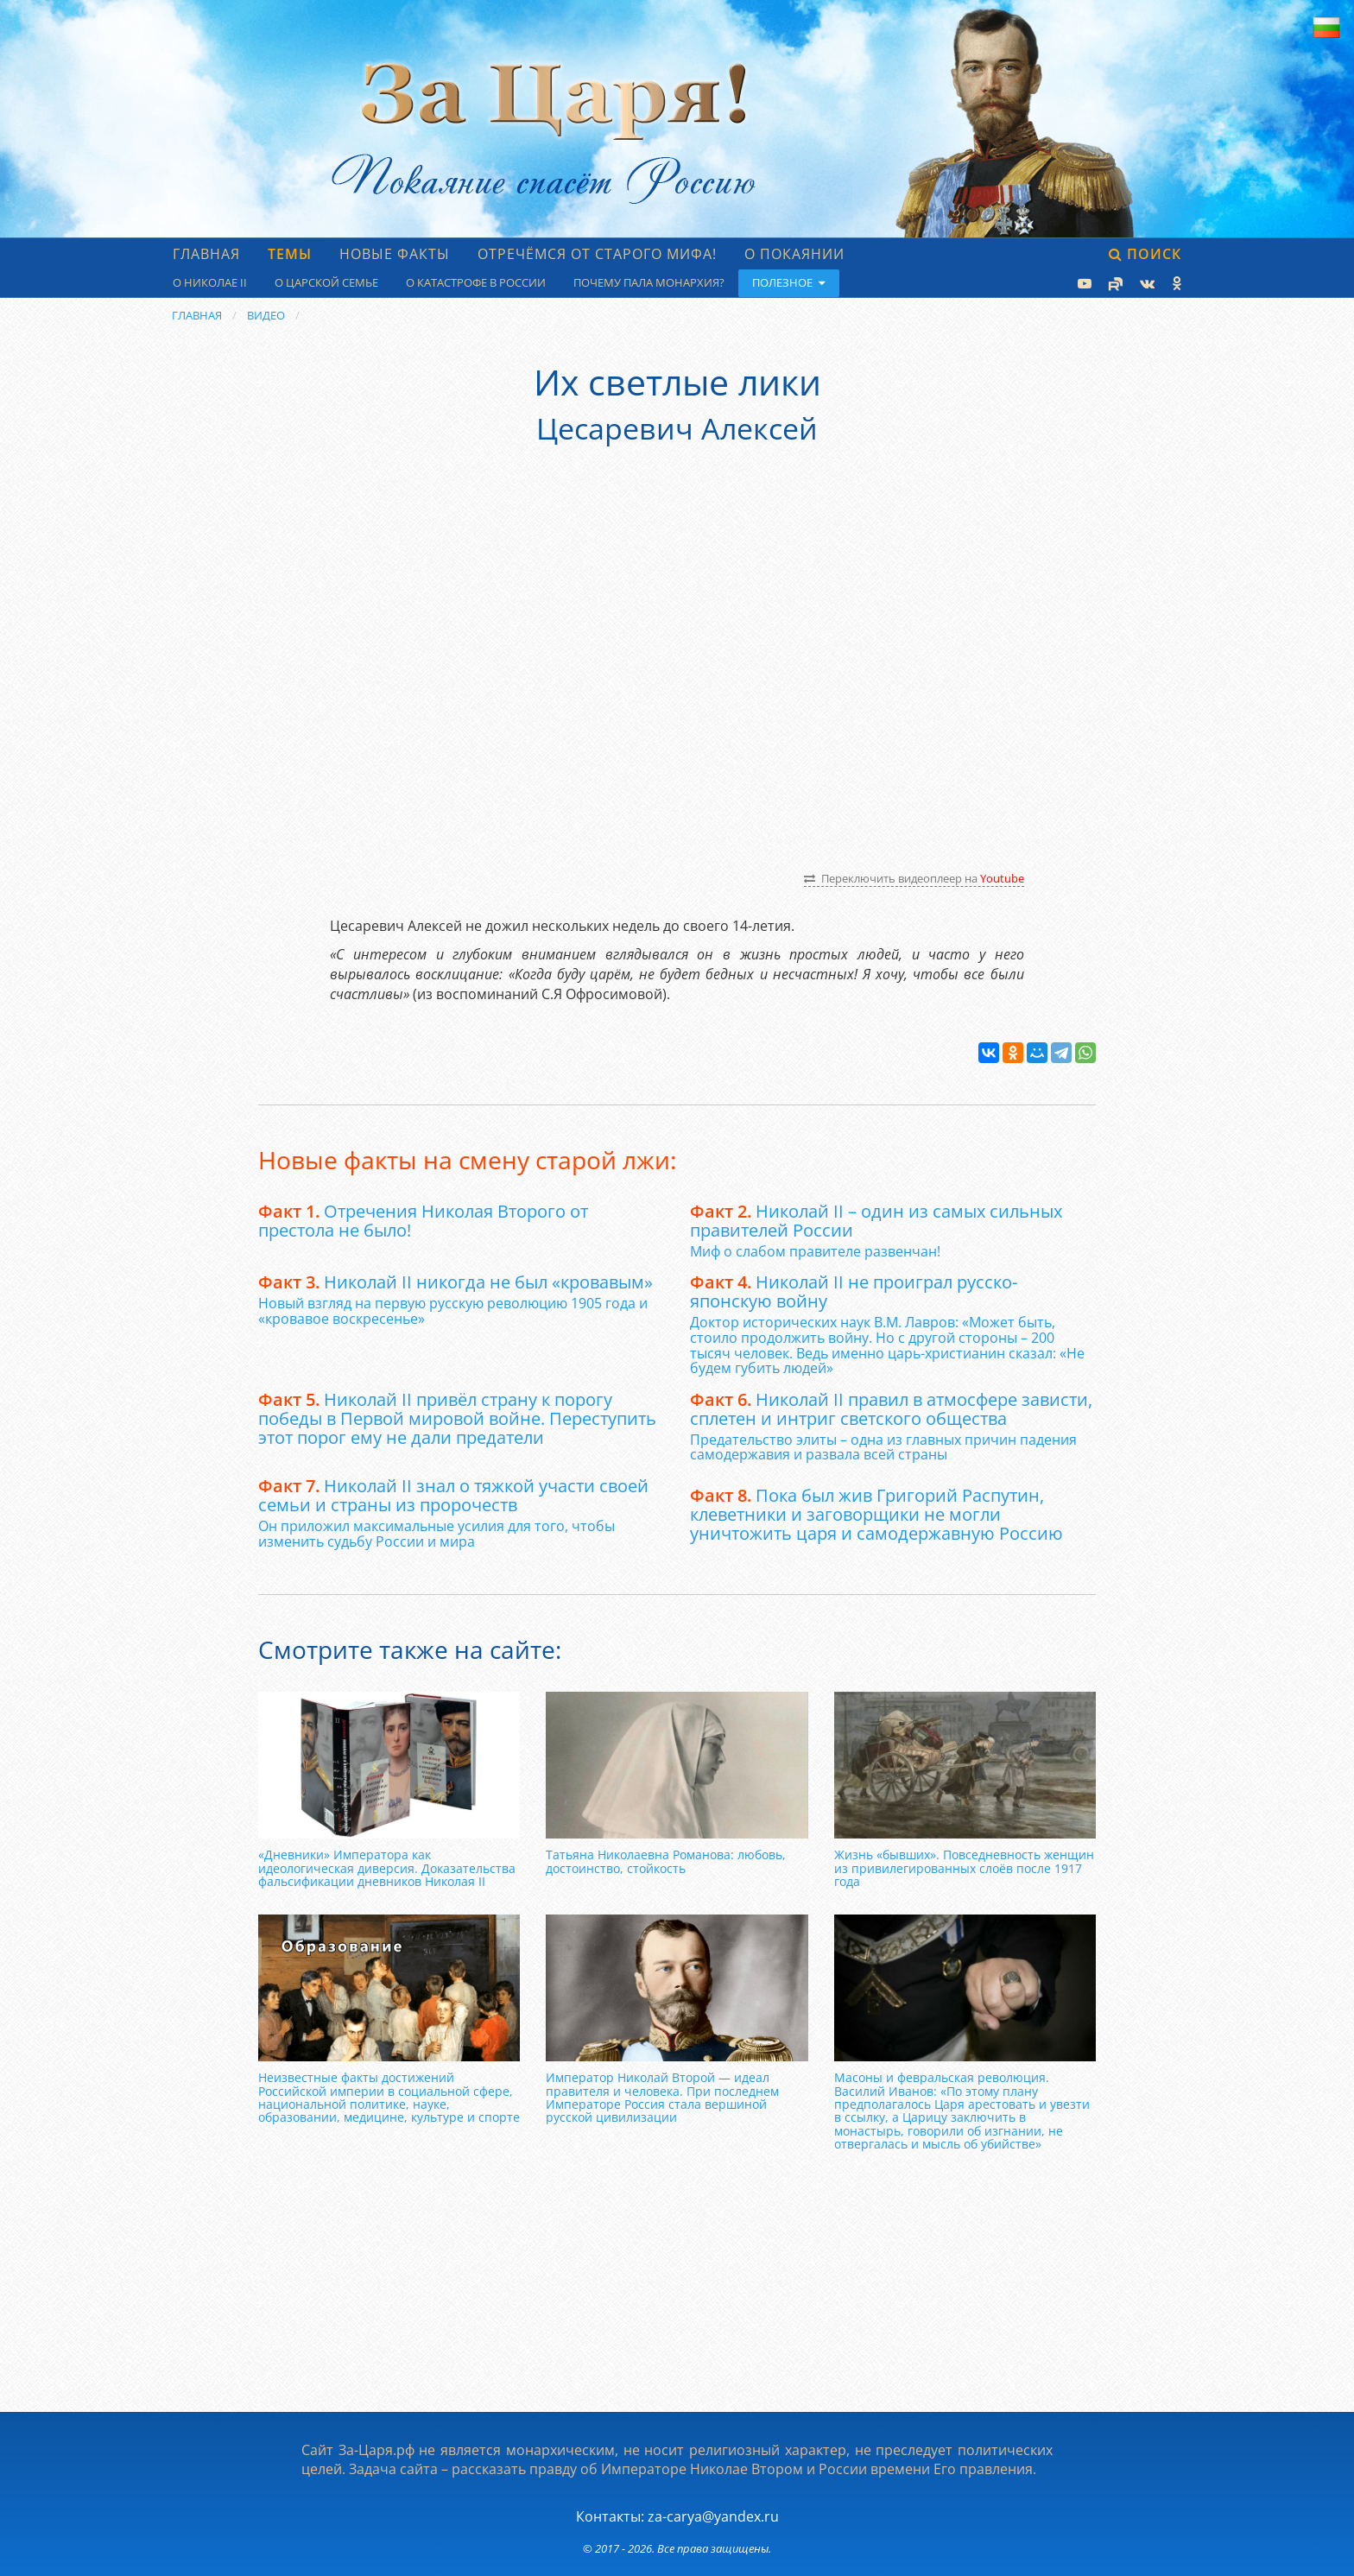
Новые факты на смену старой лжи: (467, 1159)
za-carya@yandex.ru (713, 2516)
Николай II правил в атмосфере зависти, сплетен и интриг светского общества (891, 1409)
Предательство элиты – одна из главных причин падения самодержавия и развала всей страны (883, 1447)
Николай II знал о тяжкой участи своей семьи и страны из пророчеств (453, 1495)
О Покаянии (794, 253)
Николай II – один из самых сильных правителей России (876, 1220)
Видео (266, 315)
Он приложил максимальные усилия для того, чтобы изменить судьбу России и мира (436, 1533)
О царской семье (326, 282)
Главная (206, 253)
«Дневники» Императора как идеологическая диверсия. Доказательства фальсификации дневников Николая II (387, 1867)
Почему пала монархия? (648, 282)
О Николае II (210, 282)
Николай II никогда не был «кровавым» (455, 1282)
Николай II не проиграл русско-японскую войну (853, 1291)
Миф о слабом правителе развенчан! (815, 1251)
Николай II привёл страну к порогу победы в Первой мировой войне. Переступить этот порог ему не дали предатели (457, 1418)
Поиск (1145, 253)
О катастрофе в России (476, 282)
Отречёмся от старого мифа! (597, 253)
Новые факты (394, 253)
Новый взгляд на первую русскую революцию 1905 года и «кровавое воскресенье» (453, 1311)
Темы (290, 253)
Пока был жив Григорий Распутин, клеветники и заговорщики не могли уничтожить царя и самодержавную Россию (876, 1514)
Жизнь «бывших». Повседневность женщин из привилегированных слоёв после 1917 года (964, 1867)
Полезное (789, 282)
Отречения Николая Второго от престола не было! (423, 1220)
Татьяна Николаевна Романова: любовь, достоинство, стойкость (666, 1861)
